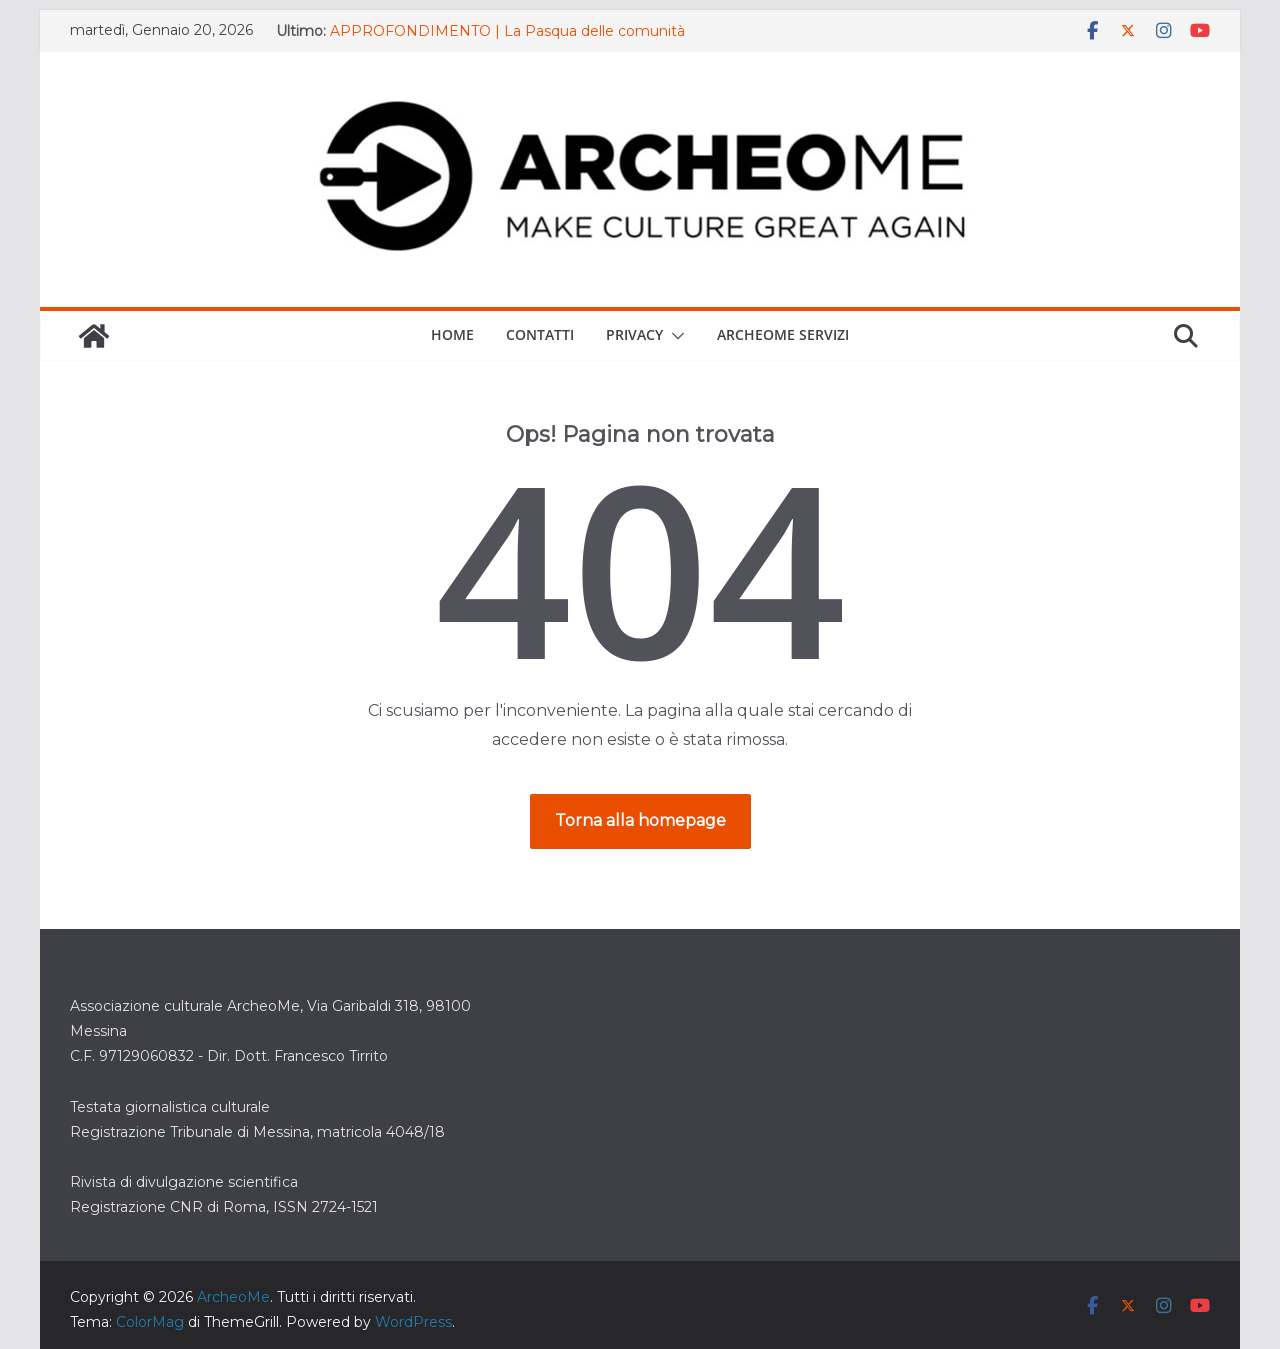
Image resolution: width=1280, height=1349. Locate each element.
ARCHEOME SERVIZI (783, 334)
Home (452, 334)
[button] (674, 336)
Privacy (634, 334)
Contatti (540, 334)
